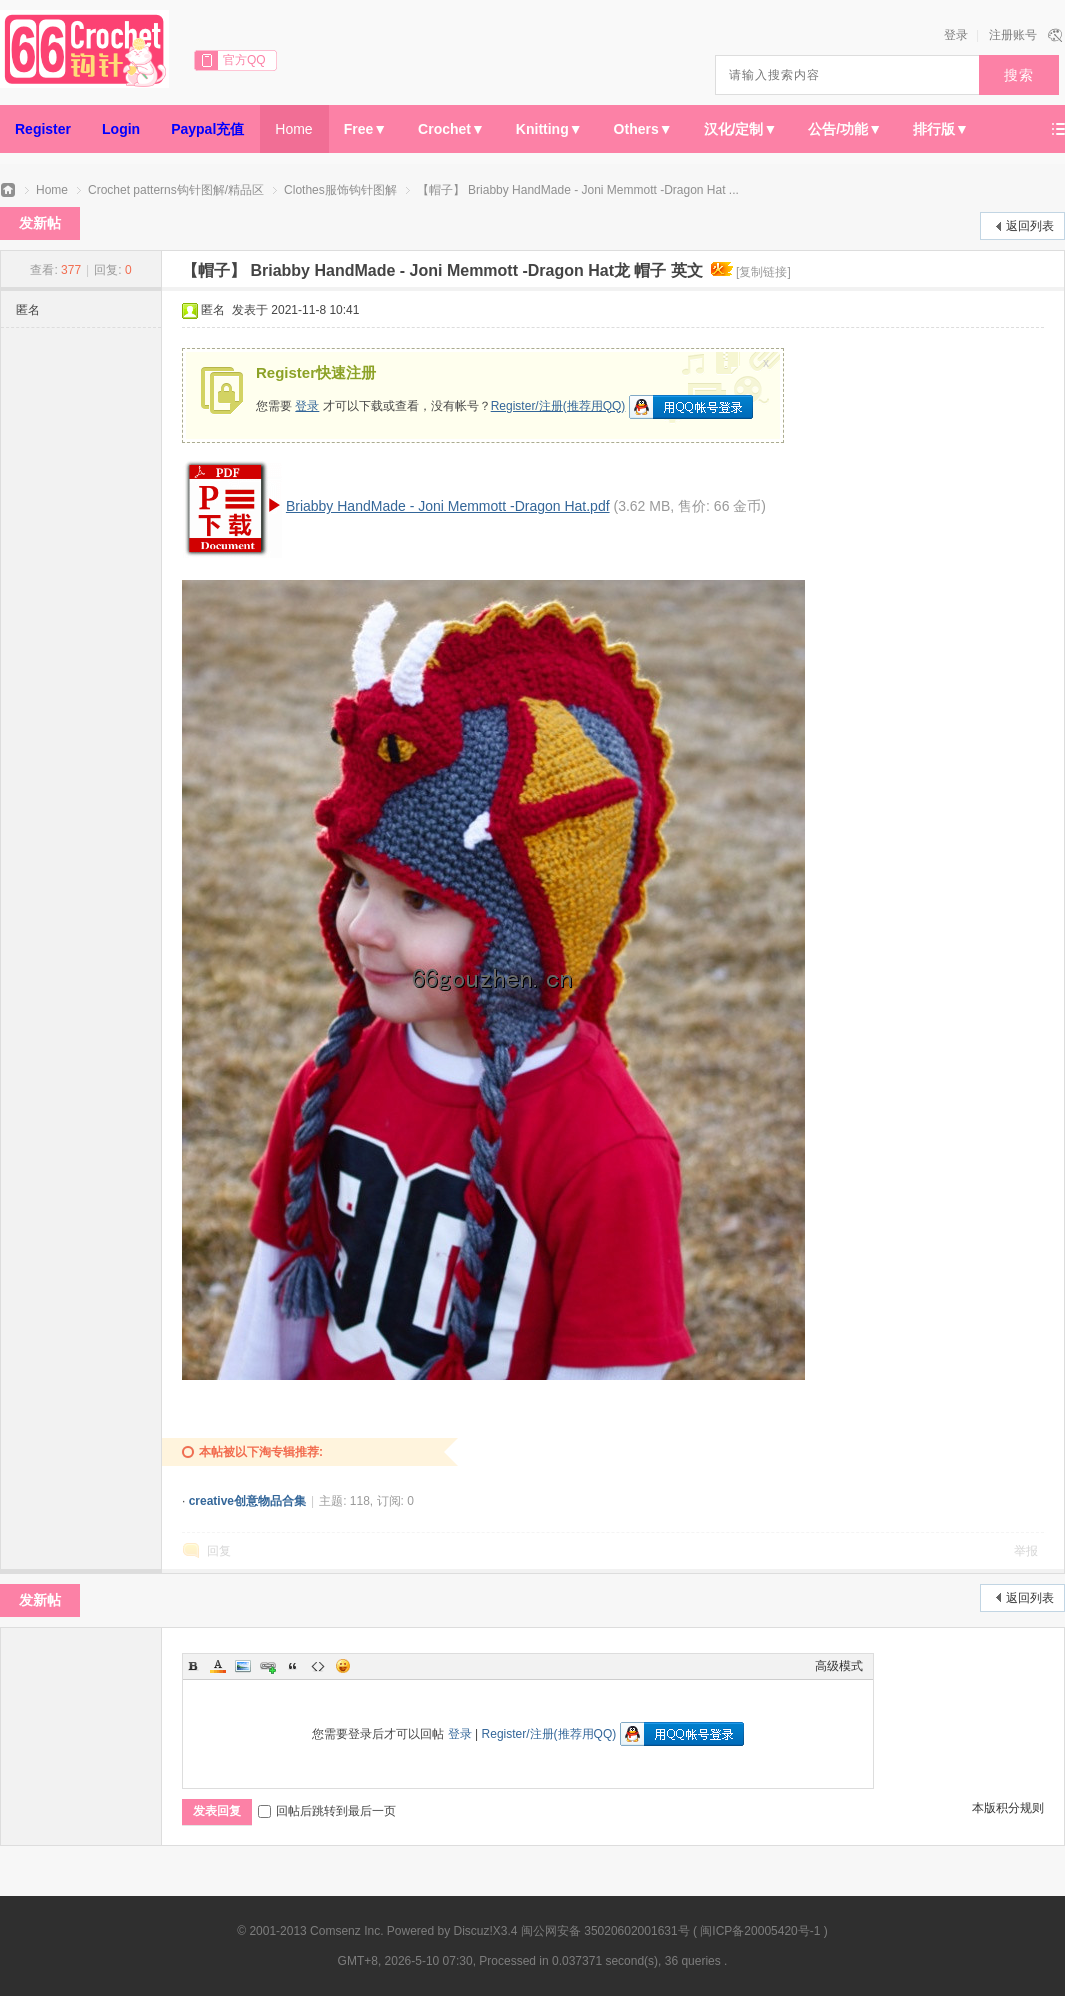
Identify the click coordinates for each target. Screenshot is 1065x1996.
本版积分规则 (1008, 1808)
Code (318, 1666)
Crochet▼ (451, 129)
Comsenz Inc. (346, 1931)
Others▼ (643, 129)
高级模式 (839, 1666)
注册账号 (1013, 35)
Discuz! (473, 1931)
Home (293, 129)
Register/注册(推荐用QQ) (558, 406)
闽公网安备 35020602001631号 (605, 1931)
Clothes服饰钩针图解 (340, 190)
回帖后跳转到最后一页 (327, 1811)
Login (121, 129)
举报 (1026, 1551)
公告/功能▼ (845, 129)
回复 (219, 1551)
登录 (956, 35)
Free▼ (365, 129)
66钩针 (8, 190)
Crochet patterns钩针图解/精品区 (176, 190)
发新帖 (40, 223)
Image (243, 1666)
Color (218, 1666)
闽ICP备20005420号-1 (760, 1931)
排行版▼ (941, 129)
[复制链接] (763, 272)
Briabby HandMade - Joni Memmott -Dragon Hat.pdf (448, 506)
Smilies (343, 1666)
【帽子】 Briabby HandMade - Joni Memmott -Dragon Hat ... (578, 190)
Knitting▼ (549, 129)
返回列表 (1030, 226)
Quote (293, 1666)
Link (268, 1666)
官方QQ (244, 60)
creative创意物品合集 (247, 1501)
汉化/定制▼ (741, 129)
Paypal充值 (207, 129)
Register (43, 129)
